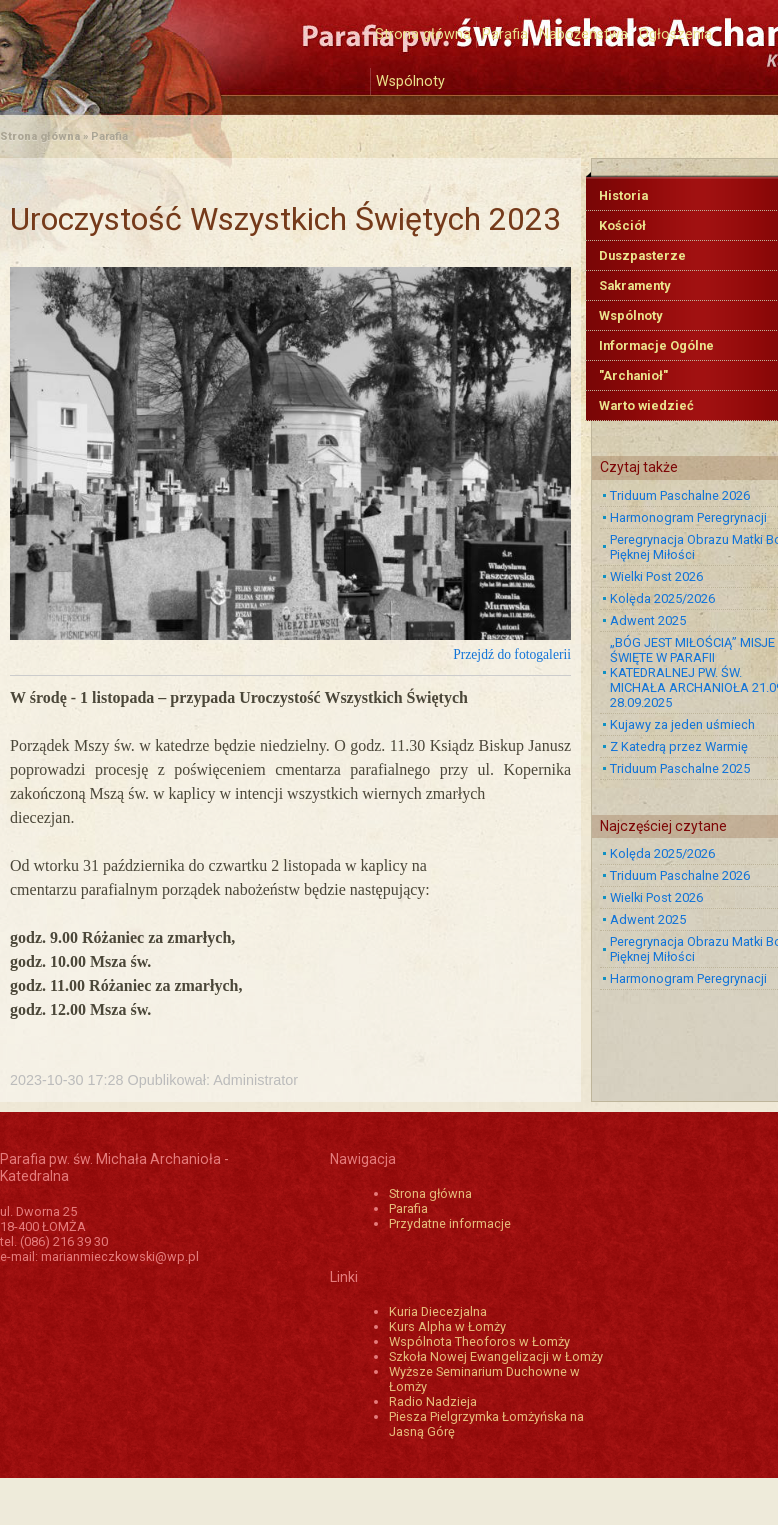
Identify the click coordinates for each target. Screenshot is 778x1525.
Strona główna (423, 34)
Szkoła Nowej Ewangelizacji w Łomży (496, 1356)
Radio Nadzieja (433, 1401)
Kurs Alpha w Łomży (447, 1326)
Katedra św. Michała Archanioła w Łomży (185, 47)
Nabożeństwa (583, 34)
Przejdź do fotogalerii (512, 654)
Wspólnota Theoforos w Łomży (479, 1341)
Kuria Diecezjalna (438, 1311)
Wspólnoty (410, 81)
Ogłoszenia (675, 34)
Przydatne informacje (450, 1223)
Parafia (505, 34)
